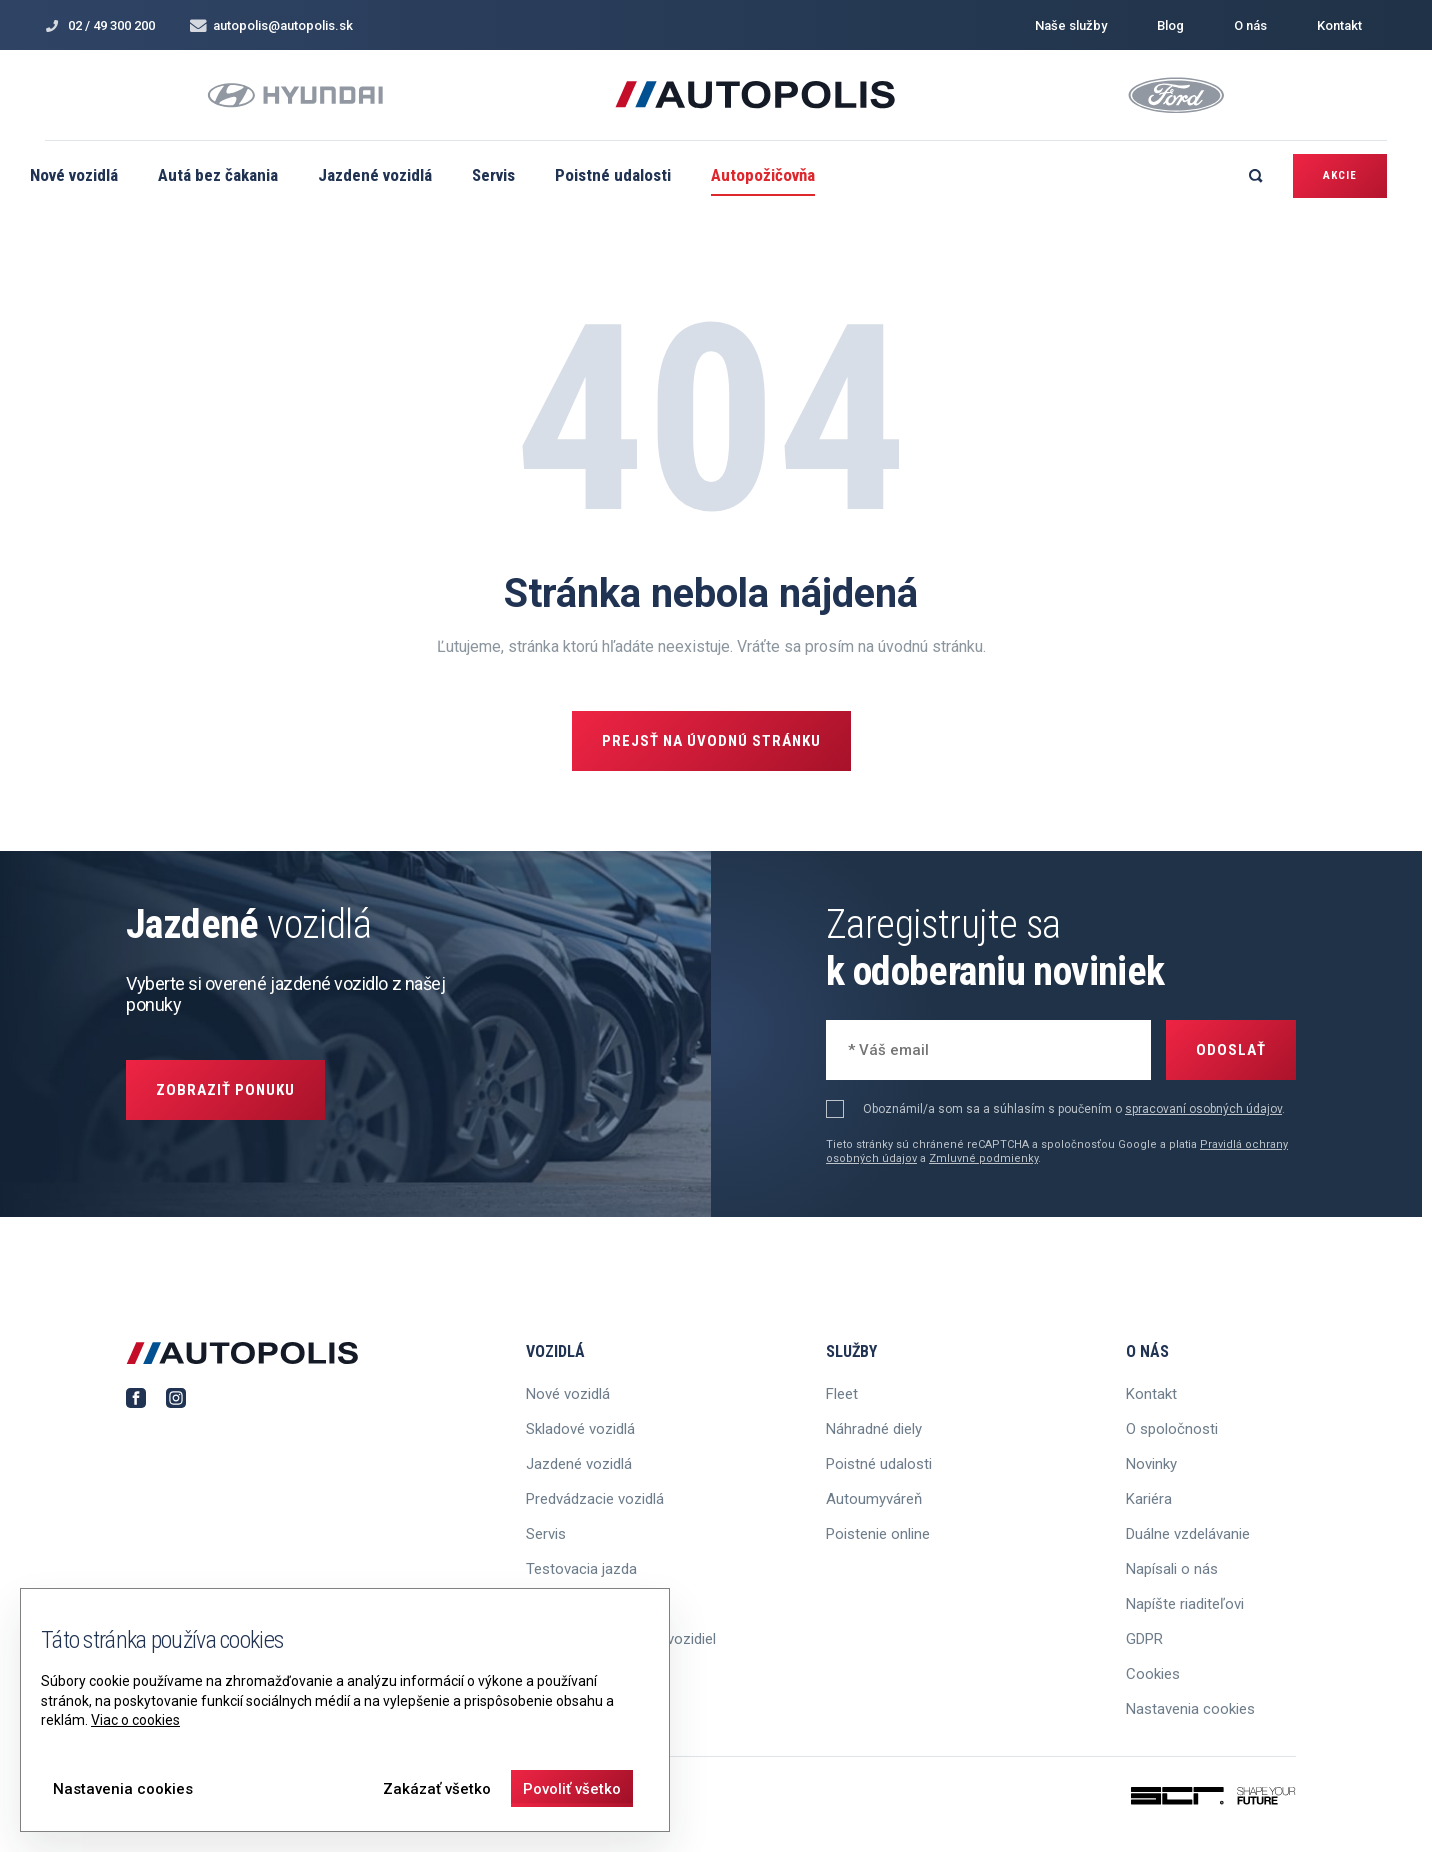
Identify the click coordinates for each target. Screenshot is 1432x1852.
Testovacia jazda (581, 1569)
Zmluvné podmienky (983, 1158)
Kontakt (1339, 25)
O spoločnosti (1172, 1429)
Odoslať (1231, 1050)
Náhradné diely (874, 1429)
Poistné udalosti (613, 175)
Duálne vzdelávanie (1188, 1534)
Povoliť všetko (572, 1789)
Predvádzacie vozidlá (595, 1499)
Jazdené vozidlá (375, 175)
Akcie (1340, 175)
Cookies (1153, 1674)
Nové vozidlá (74, 175)
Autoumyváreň (874, 1499)
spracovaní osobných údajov (1203, 1109)
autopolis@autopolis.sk (271, 25)
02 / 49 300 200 (100, 25)
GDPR (1144, 1639)
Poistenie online (878, 1534)
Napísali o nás (1172, 1569)
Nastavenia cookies (1190, 1709)
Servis (493, 175)
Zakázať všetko (437, 1789)
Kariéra (1149, 1499)
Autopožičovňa (763, 175)
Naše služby (1071, 25)
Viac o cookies (135, 1720)
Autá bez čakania (218, 175)
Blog (1170, 25)
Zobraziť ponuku (225, 1090)
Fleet (842, 1394)
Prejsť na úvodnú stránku (711, 741)
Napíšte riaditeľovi (1185, 1604)
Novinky (1151, 1464)
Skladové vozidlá (580, 1429)
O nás (1250, 25)
